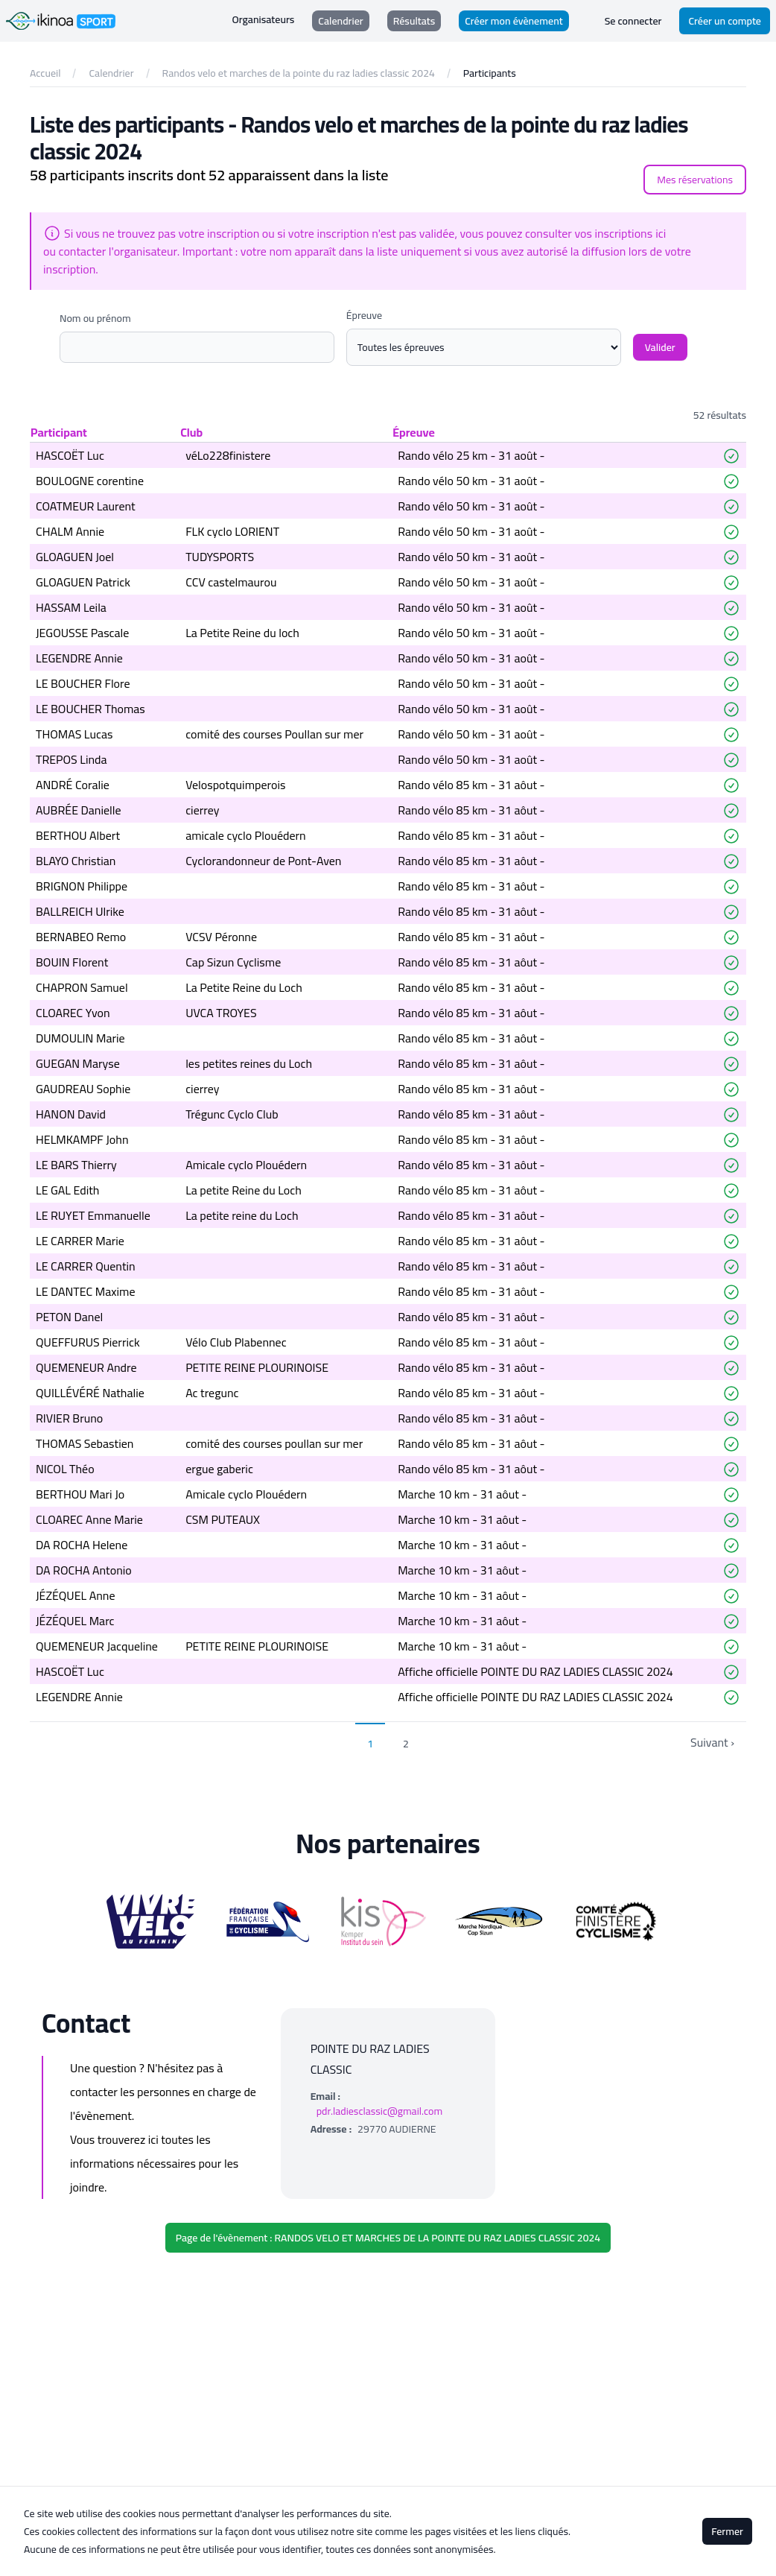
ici (660, 233)
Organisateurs (263, 19)
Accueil (45, 73)
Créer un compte (724, 21)
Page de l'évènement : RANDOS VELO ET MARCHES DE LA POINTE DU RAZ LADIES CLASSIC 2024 (388, 2237)
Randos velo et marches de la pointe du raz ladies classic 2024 (298, 73)
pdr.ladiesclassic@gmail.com (380, 2111)
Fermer (727, 2531)
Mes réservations (695, 179)
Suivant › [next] (712, 1742)
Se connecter (633, 21)
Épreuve (364, 315)
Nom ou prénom (95, 318)
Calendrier (111, 73)
